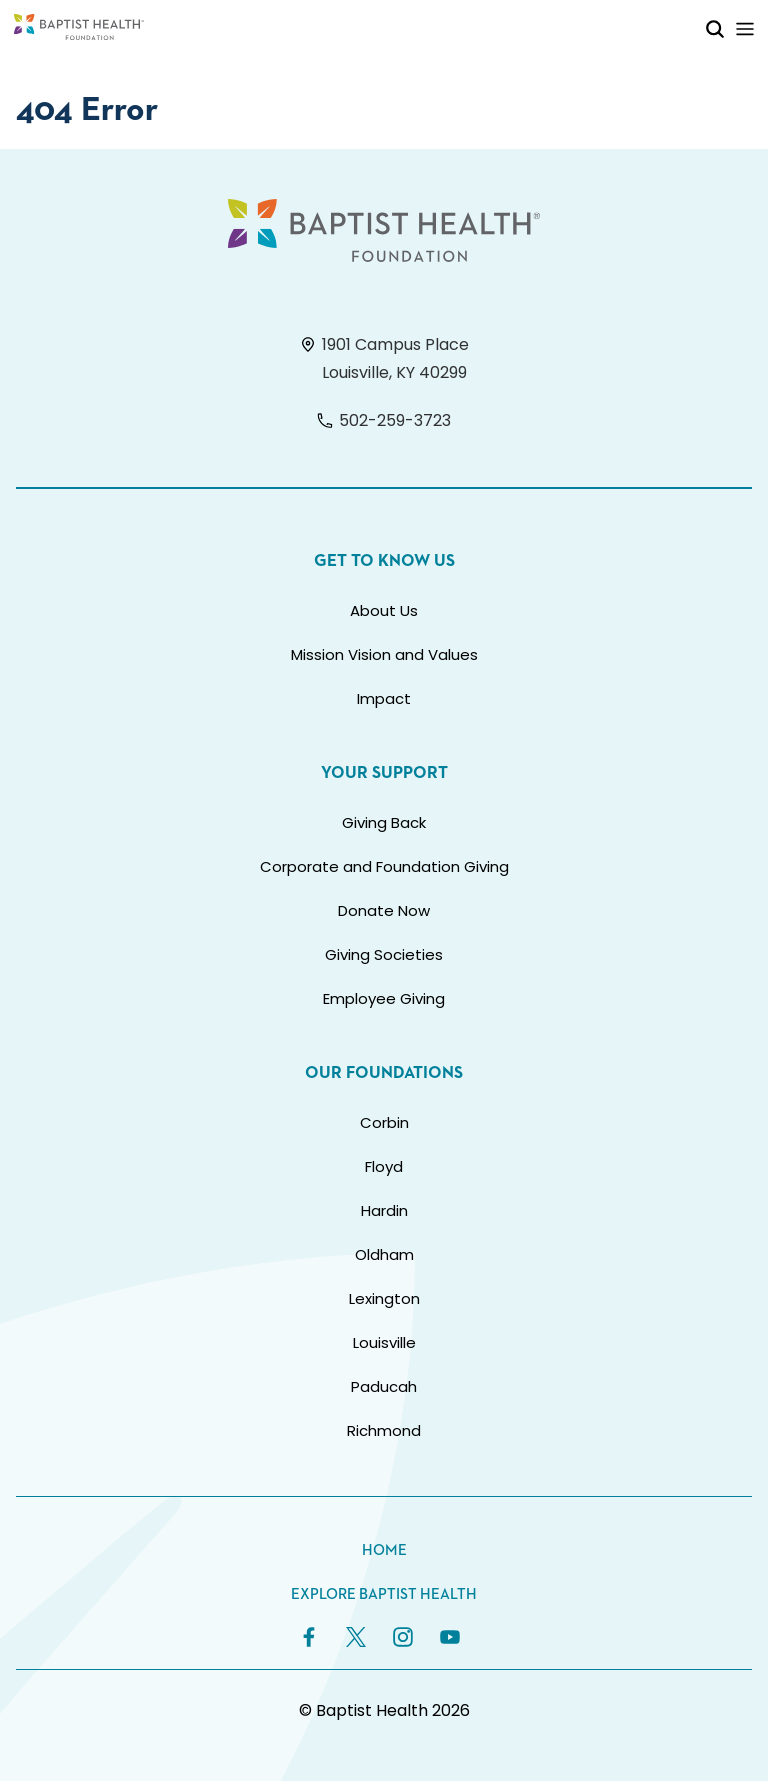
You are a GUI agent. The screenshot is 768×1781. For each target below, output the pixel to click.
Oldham (384, 1254)
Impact (384, 698)
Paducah (384, 1386)
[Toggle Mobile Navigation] (745, 28)
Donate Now (384, 910)
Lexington (384, 1298)
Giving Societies (384, 954)
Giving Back (384, 822)
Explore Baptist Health (384, 1594)
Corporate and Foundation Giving (384, 866)
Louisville (384, 1342)
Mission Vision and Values (384, 654)
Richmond (384, 1430)
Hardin (384, 1210)
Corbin (384, 1122)
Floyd (384, 1166)
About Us (384, 610)
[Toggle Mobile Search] (715, 28)
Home (384, 1550)
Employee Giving (384, 998)
